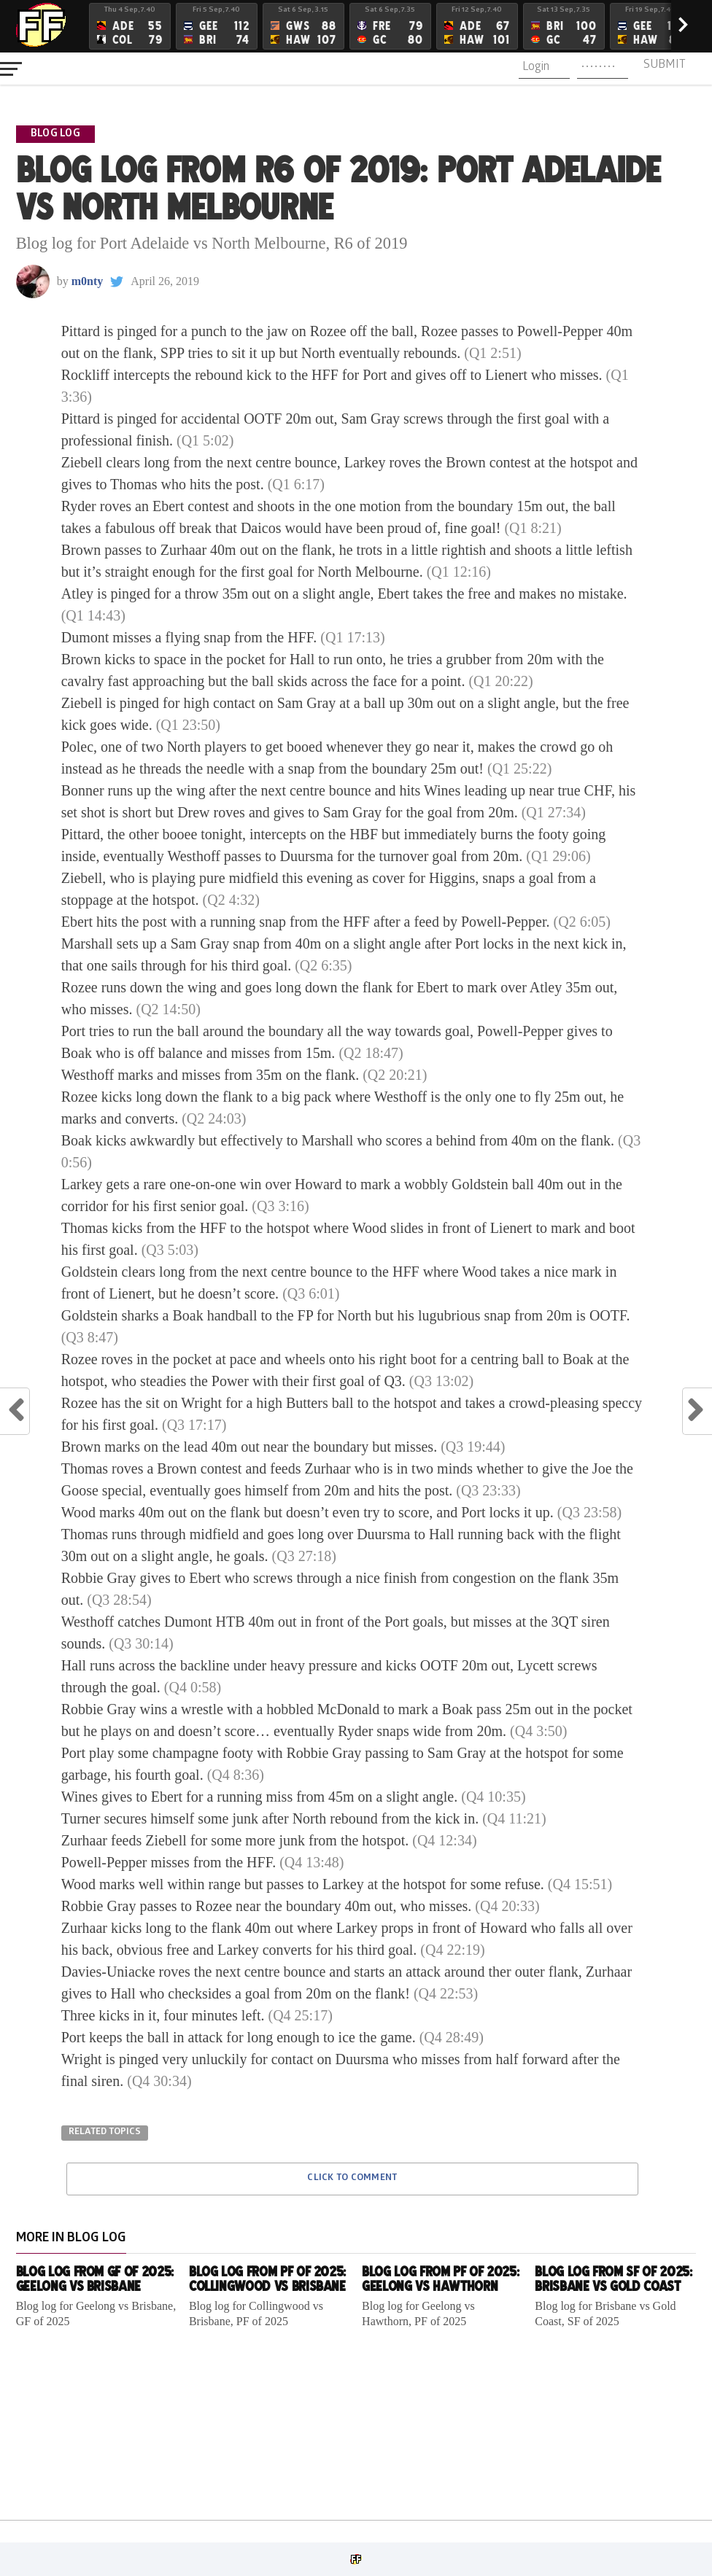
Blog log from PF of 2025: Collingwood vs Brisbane (267, 2278)
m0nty (87, 281)
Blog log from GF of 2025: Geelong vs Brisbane (95, 2278)
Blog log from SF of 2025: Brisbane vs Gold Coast (613, 2278)
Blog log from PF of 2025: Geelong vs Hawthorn (440, 2278)
